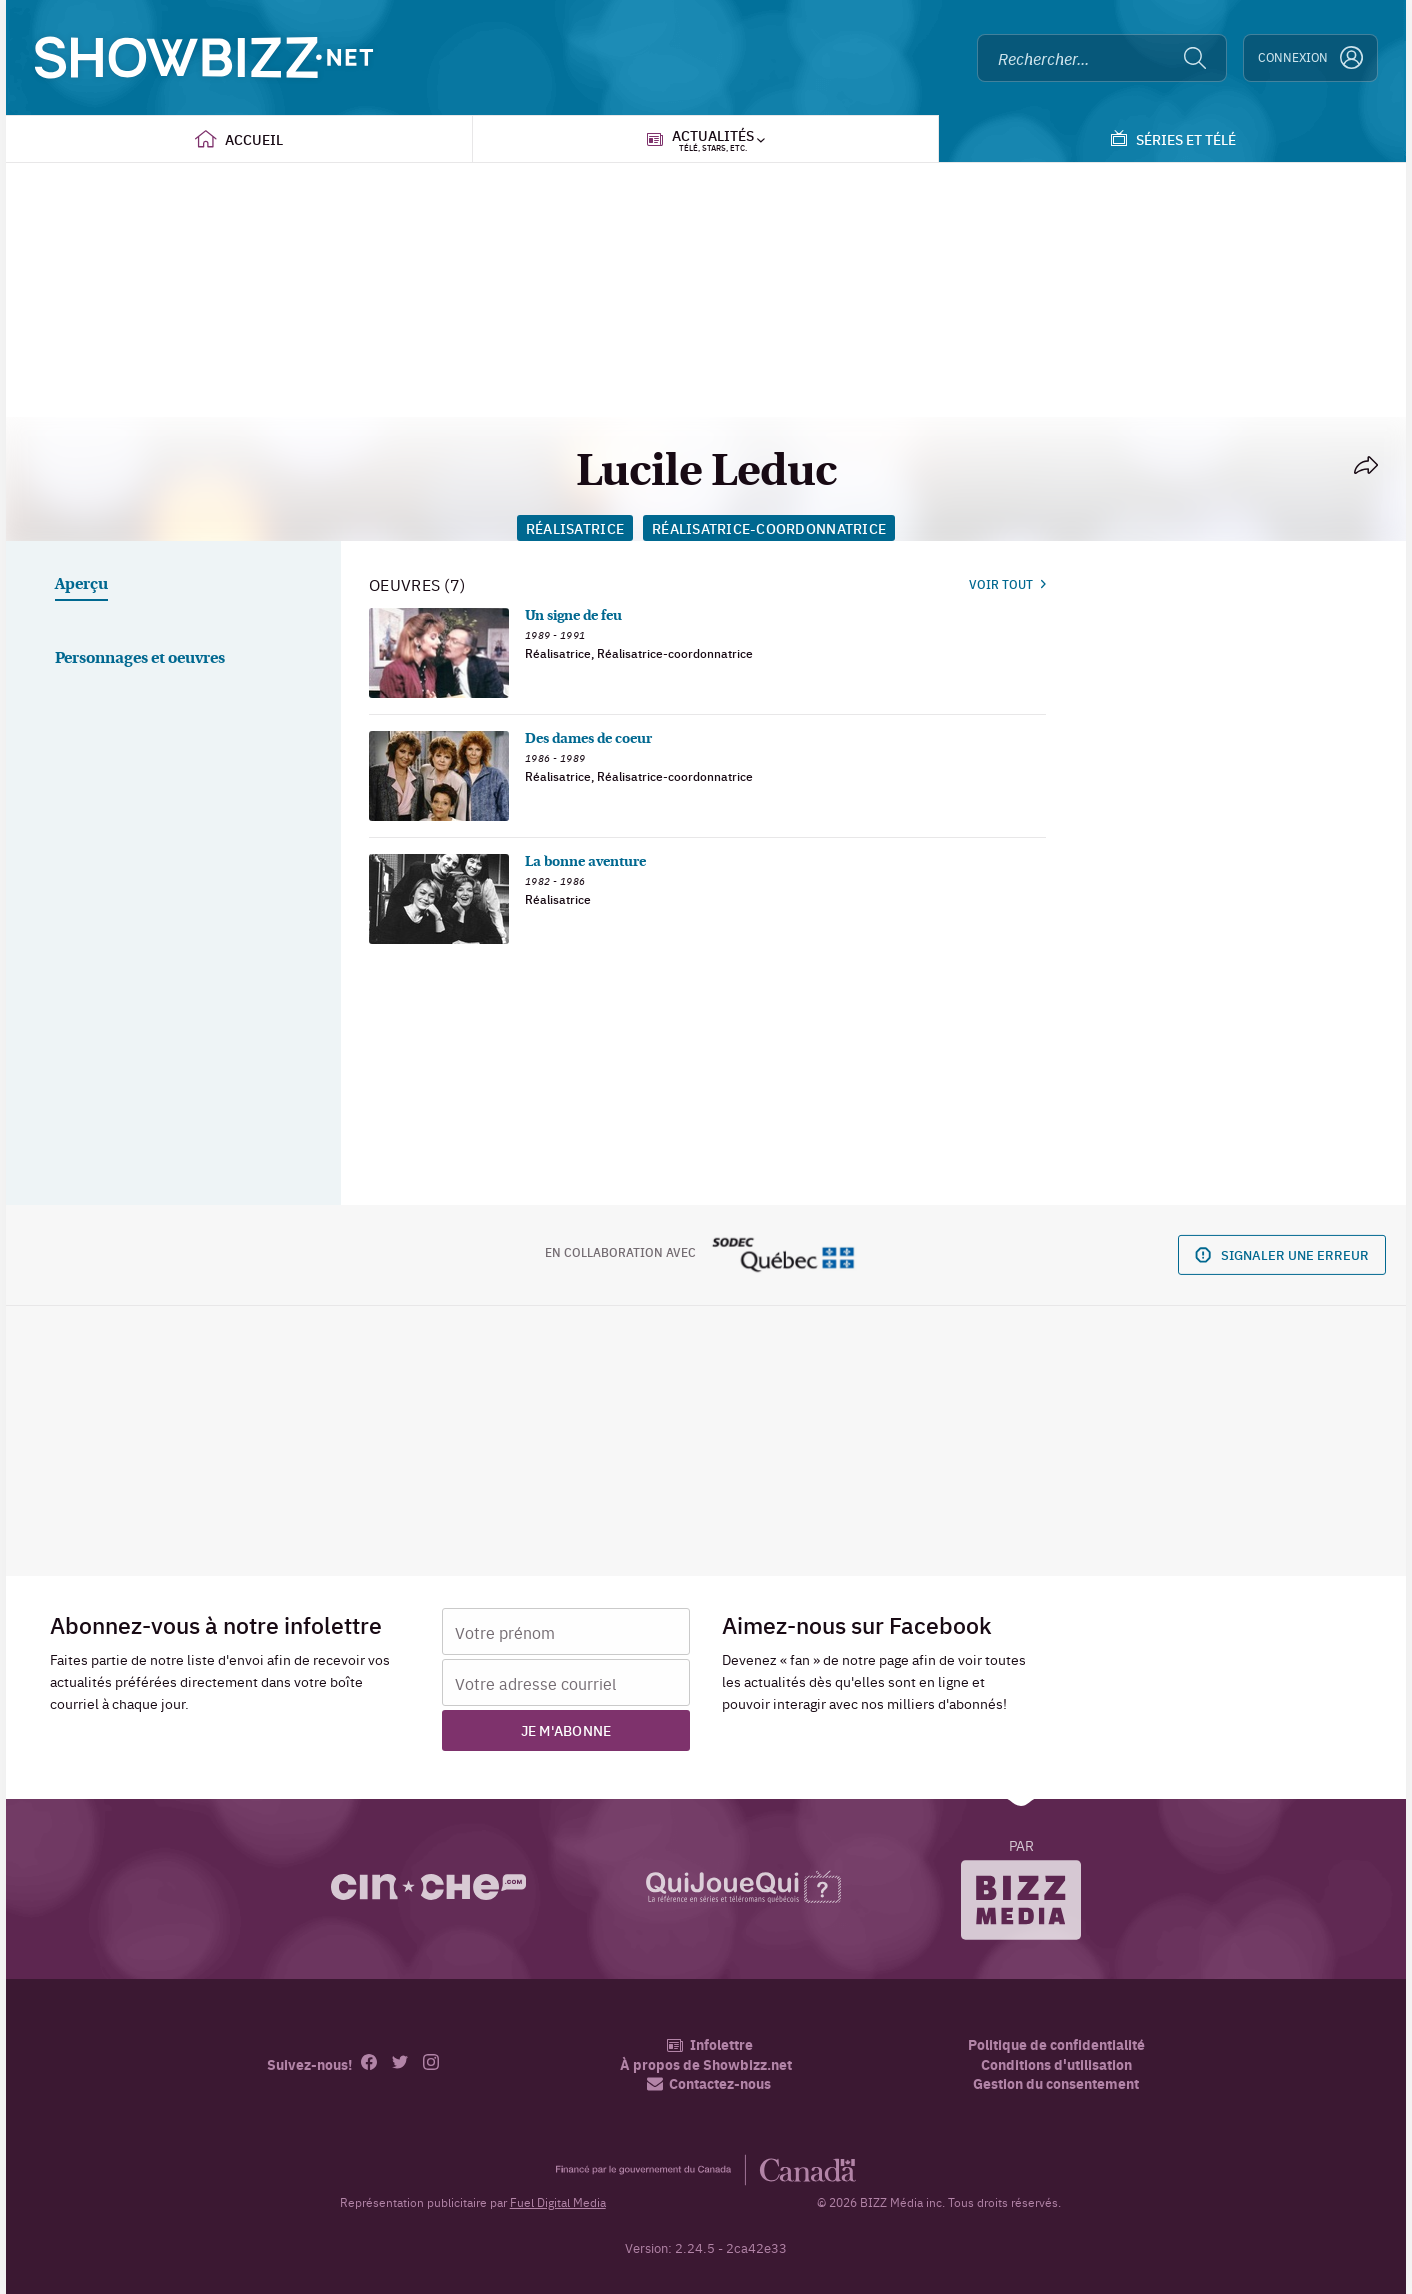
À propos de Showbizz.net (706, 2064)
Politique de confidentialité (1056, 2044)
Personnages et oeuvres (140, 659)
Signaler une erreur (1282, 1254)
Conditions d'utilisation (1056, 2064)
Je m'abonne (566, 1730)
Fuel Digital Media (558, 2202)
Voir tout (1007, 584)
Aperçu (81, 585)
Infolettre (709, 2044)
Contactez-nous (709, 2083)
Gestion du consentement (1056, 2083)
